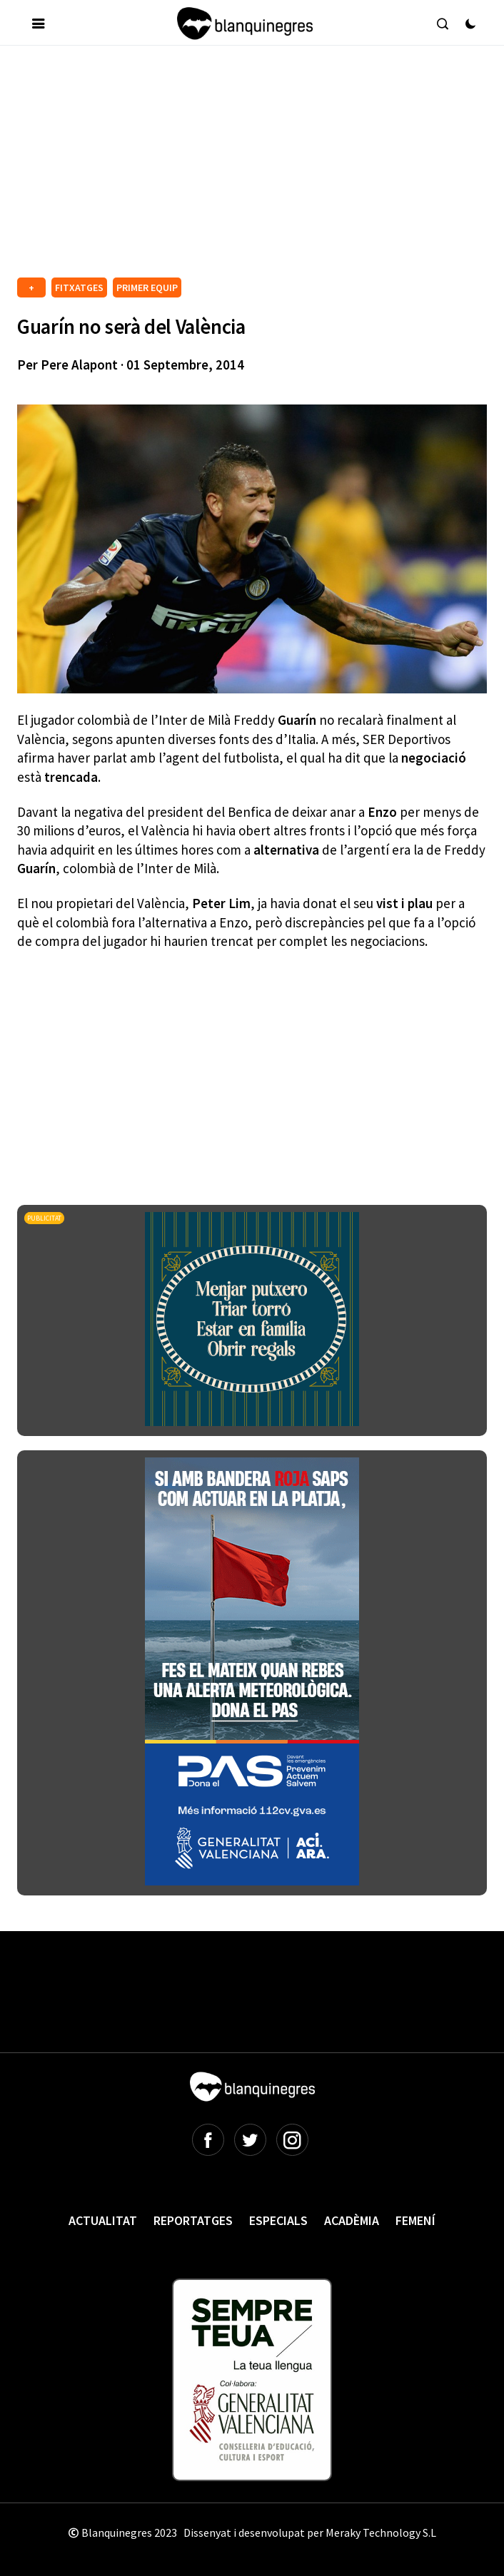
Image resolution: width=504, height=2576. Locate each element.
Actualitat (103, 2220)
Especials (278, 2220)
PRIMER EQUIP (147, 287)
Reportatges (193, 2220)
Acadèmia (351, 2220)
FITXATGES (79, 287)
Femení (415, 2220)
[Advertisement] (260, 167)
